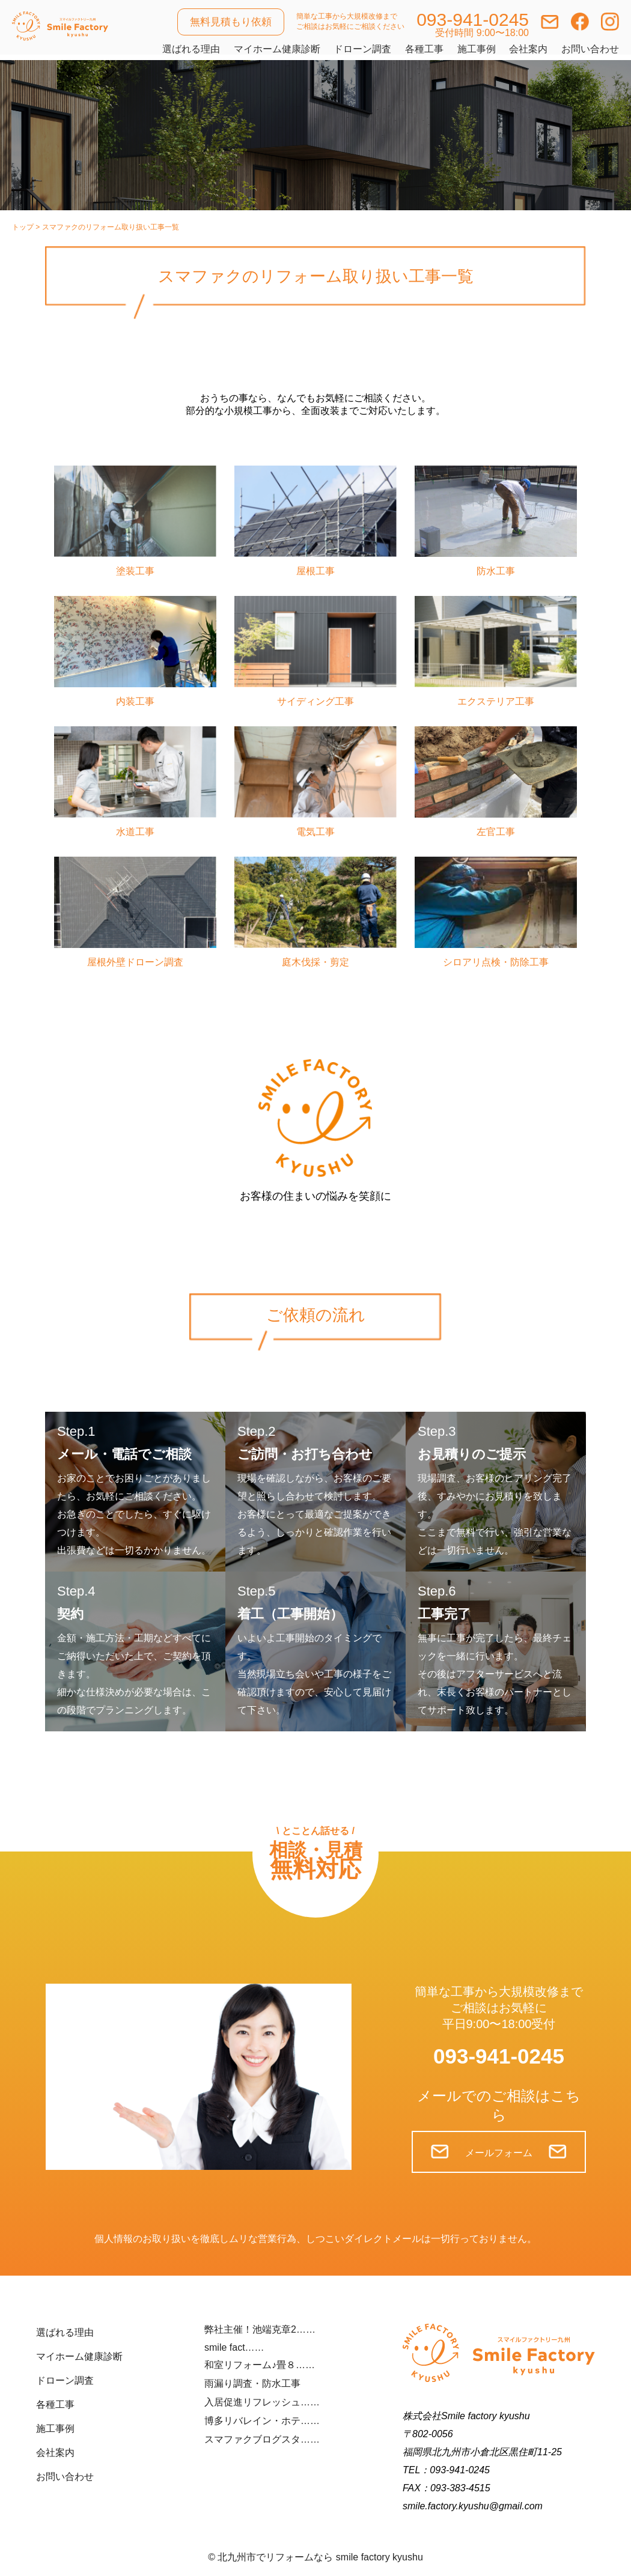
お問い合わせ (590, 49)
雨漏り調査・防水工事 (252, 2383)
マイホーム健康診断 (277, 49)
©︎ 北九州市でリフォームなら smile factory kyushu (315, 2557)
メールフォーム (498, 2153)
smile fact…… (234, 2347)
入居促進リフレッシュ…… (262, 2402)
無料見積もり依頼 (231, 22)
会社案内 (528, 49)
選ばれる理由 (191, 49)
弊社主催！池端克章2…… (260, 2329)
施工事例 (476, 49)
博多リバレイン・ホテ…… (262, 2421)
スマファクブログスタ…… (262, 2439)
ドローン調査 (362, 49)
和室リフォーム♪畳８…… (259, 2365)
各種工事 (424, 49)
